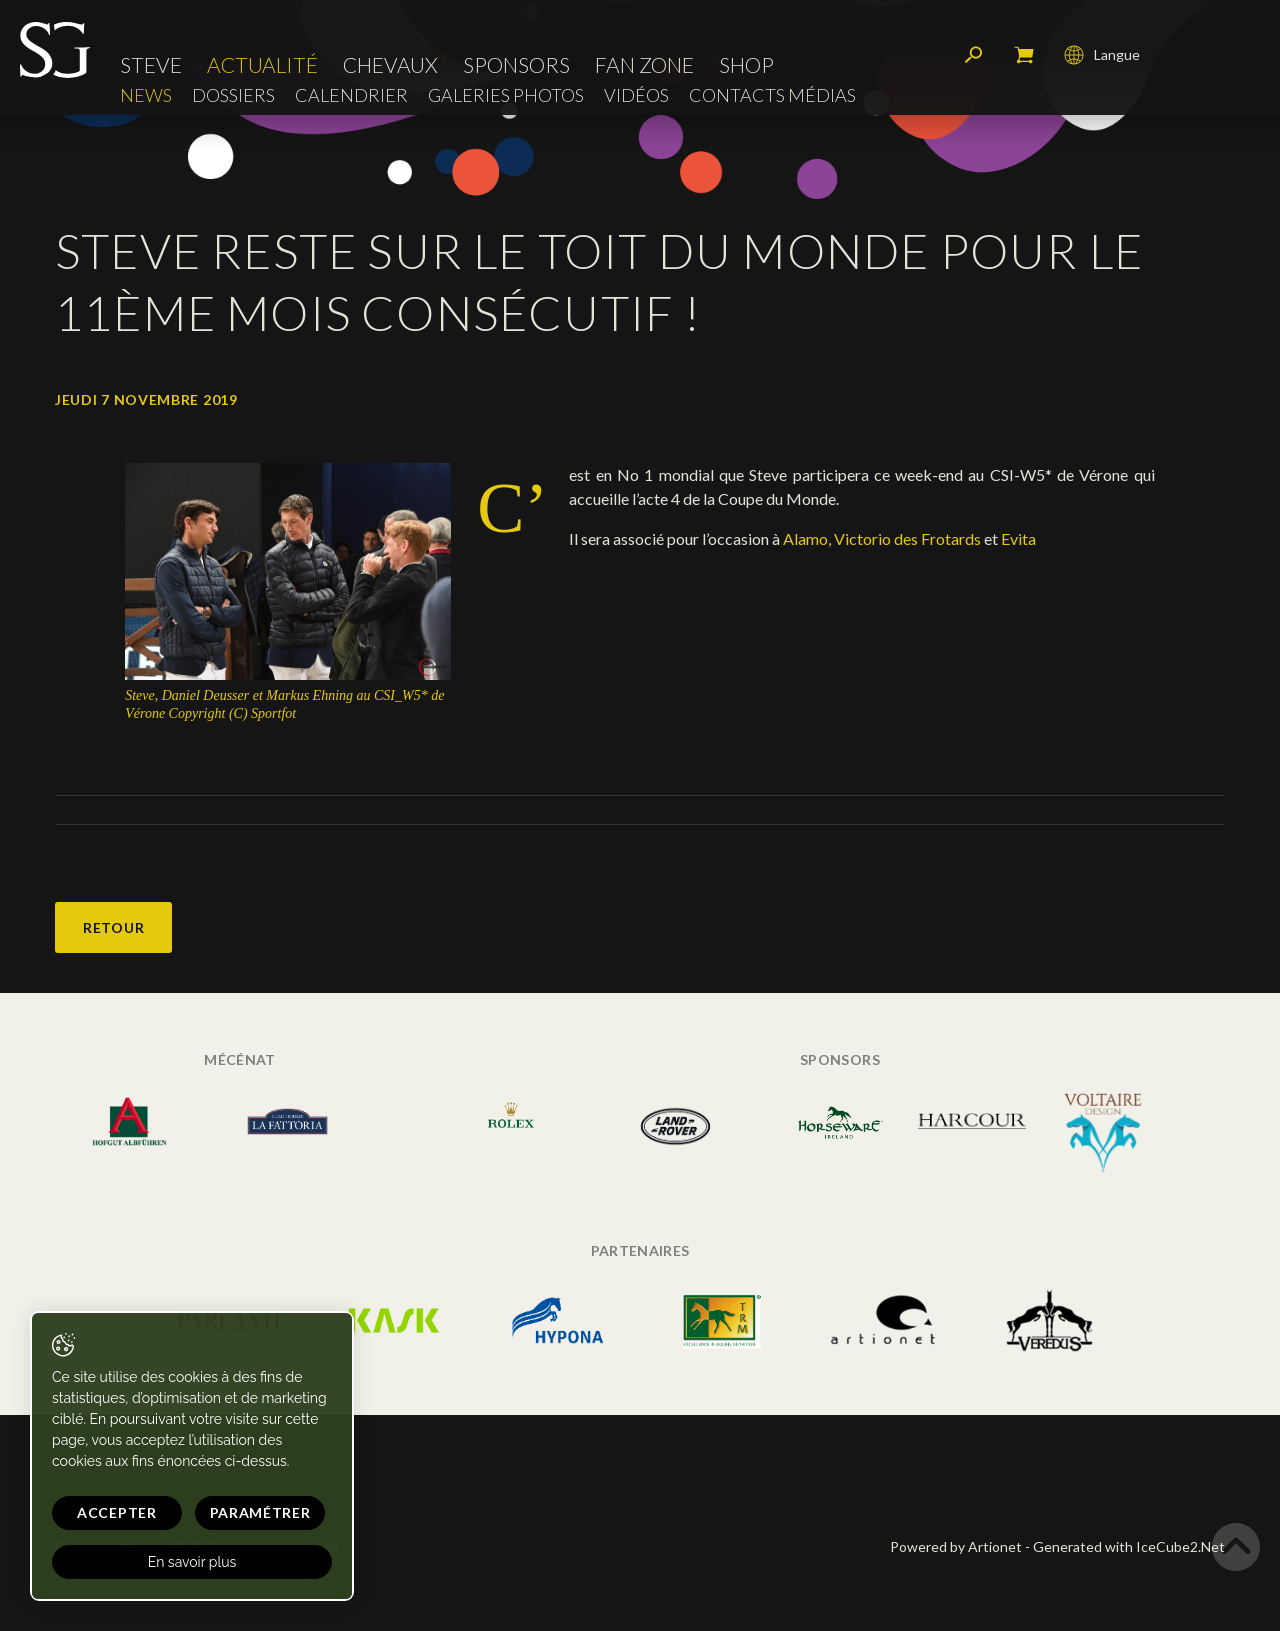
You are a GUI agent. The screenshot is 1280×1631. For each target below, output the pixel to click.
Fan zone (644, 64)
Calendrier (351, 95)
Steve (151, 64)
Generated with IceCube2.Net (1129, 1546)
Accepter (117, 1512)
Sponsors (516, 64)
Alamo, (807, 538)
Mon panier (1024, 55)
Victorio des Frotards (907, 538)
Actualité (262, 64)
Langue (1102, 55)
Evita (1018, 538)
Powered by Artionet (956, 1546)
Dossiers (233, 95)
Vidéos (636, 95)
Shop (746, 64)
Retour (113, 927)
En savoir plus (192, 1562)
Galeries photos (506, 95)
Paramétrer (260, 1512)
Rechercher (974, 55)
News (146, 95)
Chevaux (390, 64)
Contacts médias (772, 95)
